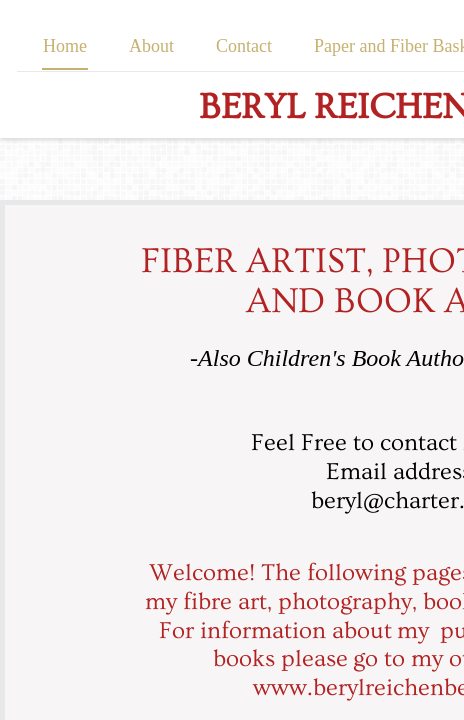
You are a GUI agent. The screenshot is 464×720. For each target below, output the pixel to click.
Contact (244, 46)
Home (65, 46)
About (151, 46)
